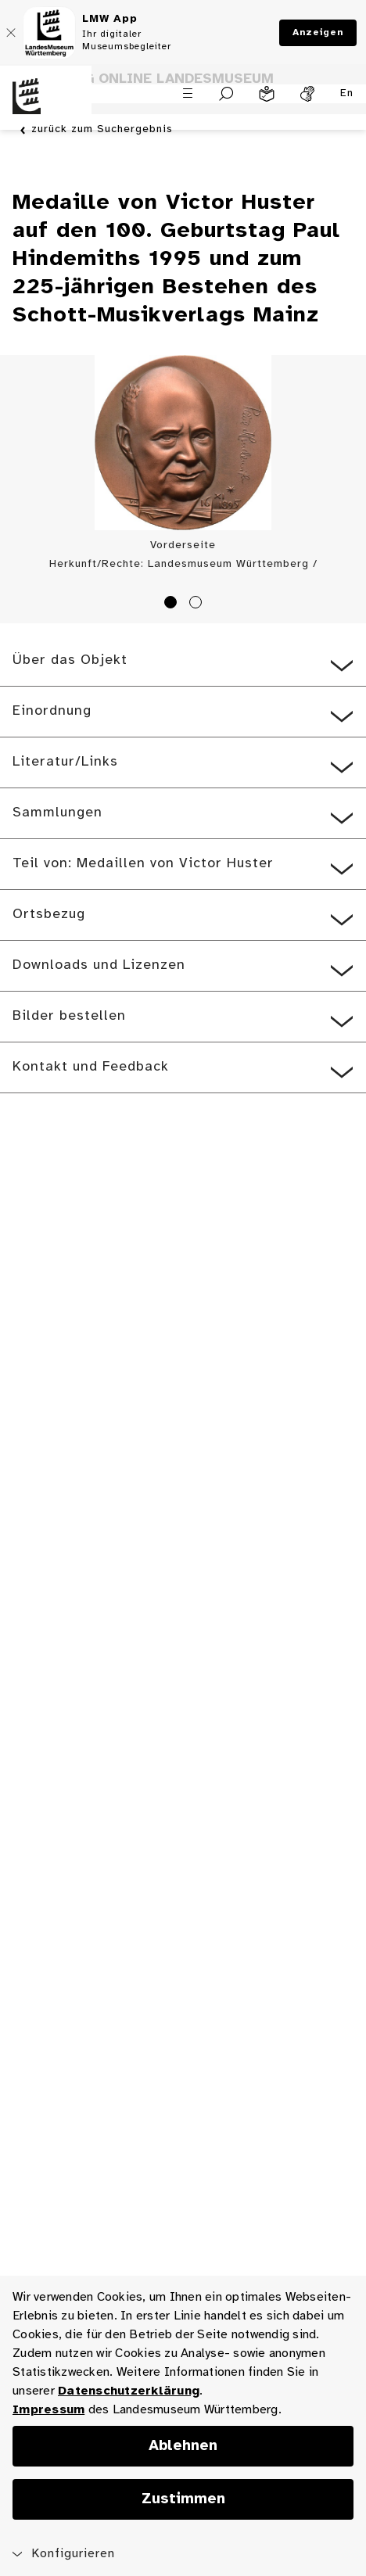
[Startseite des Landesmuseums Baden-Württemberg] (46, 105)
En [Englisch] (346, 93)
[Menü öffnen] (187, 93)
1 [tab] (173, 604)
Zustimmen (183, 2499)
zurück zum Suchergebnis (102, 130)
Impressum (48, 2409)
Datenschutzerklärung (128, 2391)
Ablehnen (183, 2446)
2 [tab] (198, 604)
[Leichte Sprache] (266, 93)
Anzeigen (317, 32)
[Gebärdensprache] (307, 93)
